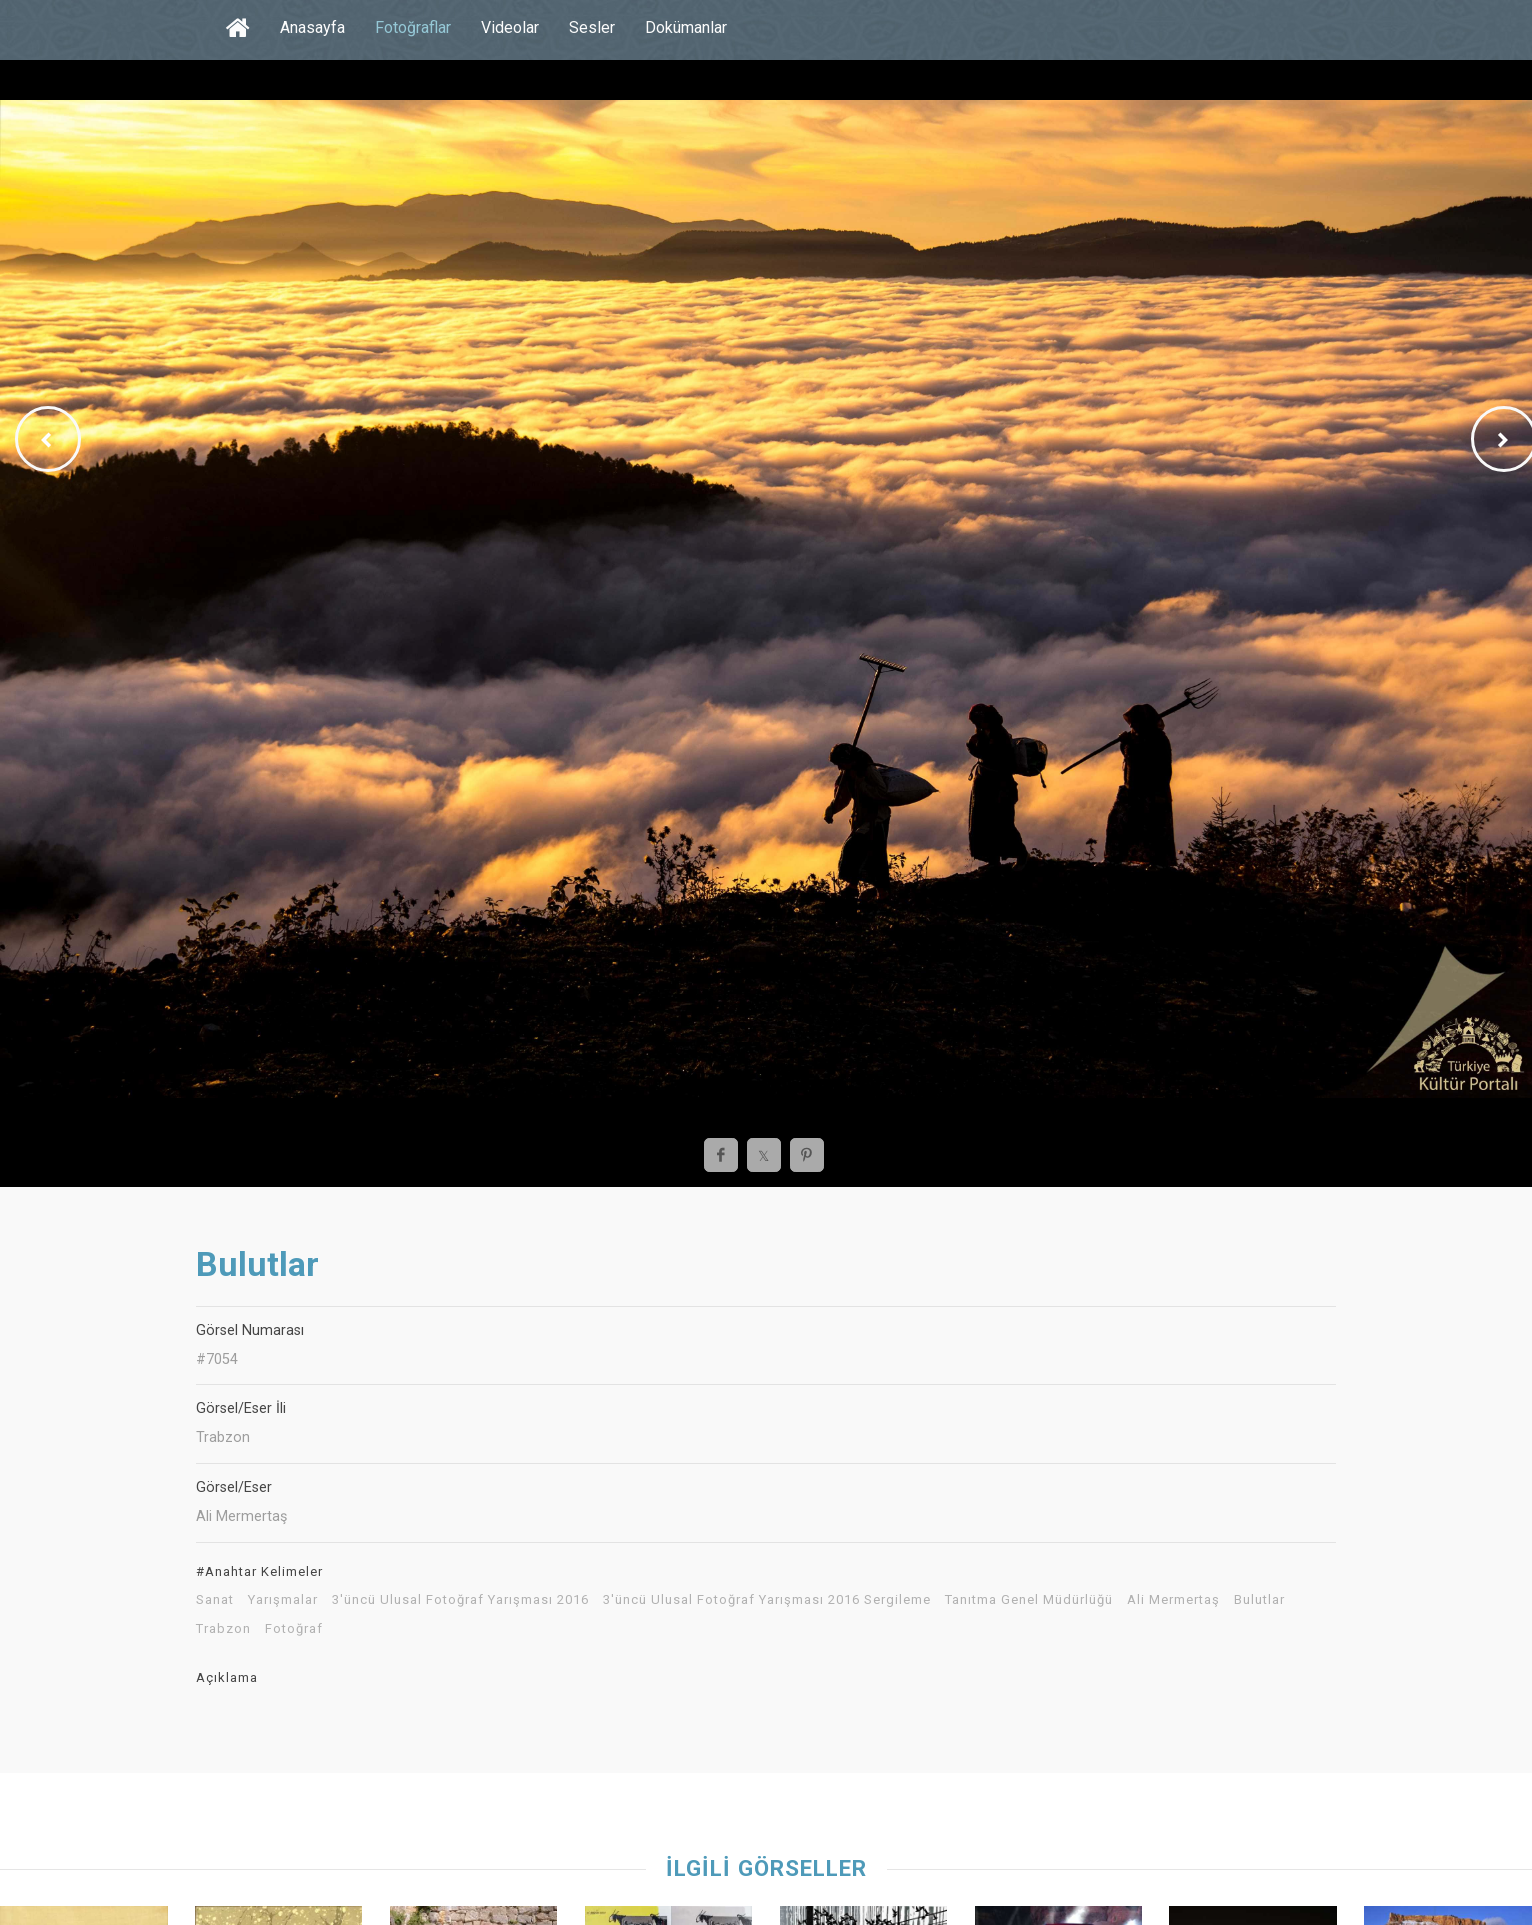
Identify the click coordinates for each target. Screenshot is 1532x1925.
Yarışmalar (283, 1600)
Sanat (215, 1600)
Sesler (592, 27)
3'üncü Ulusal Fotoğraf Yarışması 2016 (460, 1600)
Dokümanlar (686, 27)
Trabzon (223, 1629)
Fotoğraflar (413, 27)
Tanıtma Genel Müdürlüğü (1029, 1600)
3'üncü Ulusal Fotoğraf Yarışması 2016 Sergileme (767, 1600)
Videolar (510, 27)
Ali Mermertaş (1173, 1600)
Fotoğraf (294, 1629)
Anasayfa (312, 27)
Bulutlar (1259, 1600)
